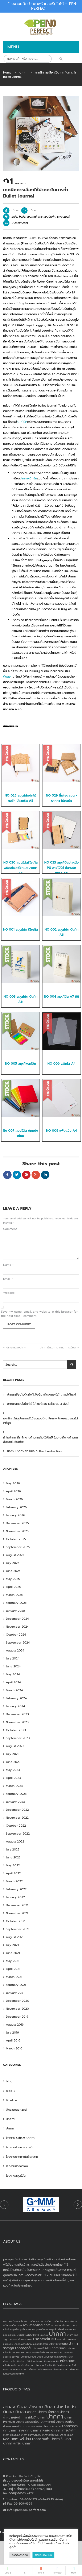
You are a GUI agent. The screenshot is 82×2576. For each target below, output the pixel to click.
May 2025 (13, 1579)
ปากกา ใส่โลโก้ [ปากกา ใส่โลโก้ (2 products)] (66, 2435)
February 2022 (16, 1889)
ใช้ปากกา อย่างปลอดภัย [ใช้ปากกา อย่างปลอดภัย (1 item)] (40, 2369)
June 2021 (13, 1953)
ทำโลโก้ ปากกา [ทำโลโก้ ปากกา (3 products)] (36, 2417)
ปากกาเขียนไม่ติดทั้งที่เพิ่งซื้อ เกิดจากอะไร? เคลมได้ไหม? (41, 1394)
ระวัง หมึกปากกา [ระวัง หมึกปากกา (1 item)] (18, 2361)
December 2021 (17, 1905)
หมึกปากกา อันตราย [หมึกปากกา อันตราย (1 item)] (34, 2365)
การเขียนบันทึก (46, 217)
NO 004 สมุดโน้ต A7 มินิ (61, 996)
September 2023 (18, 1738)
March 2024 (14, 1690)
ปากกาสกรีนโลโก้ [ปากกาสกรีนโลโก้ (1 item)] (41, 2348)
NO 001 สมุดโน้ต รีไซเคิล (20, 929)
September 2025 (18, 1547)
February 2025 (16, 1603)
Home (7, 72)
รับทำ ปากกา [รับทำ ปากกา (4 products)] (51, 2439)
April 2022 (13, 1873)
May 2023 (13, 1770)
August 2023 (15, 1746)
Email (8, 1279)
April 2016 (13, 2040)
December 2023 (17, 1714)
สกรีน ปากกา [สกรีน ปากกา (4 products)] (22, 2443)
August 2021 (15, 1937)
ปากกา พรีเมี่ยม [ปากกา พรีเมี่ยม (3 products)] (65, 2422)
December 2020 (17, 2001)
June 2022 (13, 1857)
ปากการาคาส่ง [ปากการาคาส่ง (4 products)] (40, 2430)
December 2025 (17, 1523)
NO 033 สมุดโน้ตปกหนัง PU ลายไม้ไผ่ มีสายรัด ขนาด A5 (61, 867)
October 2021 (15, 1921)
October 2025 (16, 1539)
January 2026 (15, 1515)
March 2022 (14, 1881)
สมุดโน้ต (22, 422)
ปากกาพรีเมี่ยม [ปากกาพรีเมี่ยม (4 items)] (44, 2339)
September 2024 (18, 1642)
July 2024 (12, 1658)
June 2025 (13, 1571)
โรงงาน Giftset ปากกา (20, 2138)
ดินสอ (7, 676)
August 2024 (15, 1650)
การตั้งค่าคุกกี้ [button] (20, 2555)
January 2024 (15, 1706)
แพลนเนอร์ (63, 217)
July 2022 (12, 1849)
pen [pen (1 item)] (5, 2321)
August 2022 (15, 1841)
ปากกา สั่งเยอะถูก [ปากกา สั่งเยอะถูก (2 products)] (11, 2435)
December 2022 (17, 1810)
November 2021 (17, 1913)
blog (9, 2081)
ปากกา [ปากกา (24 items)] (57, 2333)
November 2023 (17, 1722)
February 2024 (16, 1698)
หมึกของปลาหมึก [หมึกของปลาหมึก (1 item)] (51, 2361)
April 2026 (13, 1491)
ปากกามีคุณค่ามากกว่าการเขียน (59, 1347)
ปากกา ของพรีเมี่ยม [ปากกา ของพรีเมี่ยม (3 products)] (28, 2422)
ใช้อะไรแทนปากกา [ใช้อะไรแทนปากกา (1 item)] (61, 2369)
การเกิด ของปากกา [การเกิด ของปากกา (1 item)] (17, 2321)
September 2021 (17, 1929)
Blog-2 (10, 2091)
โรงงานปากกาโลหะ (17, 2166)
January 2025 (15, 1611)
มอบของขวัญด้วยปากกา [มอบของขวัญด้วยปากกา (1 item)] (55, 2356)
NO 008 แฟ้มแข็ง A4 (61, 1130)
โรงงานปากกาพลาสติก (20, 2147)
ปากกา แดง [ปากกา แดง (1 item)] (56, 2352)
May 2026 (13, 1483)
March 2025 (14, 1595)
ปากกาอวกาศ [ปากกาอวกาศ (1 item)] (18, 2352)
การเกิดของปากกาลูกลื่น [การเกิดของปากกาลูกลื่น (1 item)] (39, 2321)
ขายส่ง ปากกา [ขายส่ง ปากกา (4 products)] (37, 2412)
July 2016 (12, 2032)
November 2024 (17, 1626)
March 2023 (14, 1786)
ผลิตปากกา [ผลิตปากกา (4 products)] (11, 2439)
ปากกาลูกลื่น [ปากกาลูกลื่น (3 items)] (24, 2348)
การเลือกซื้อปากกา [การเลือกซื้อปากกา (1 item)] (60, 2321)
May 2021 (12, 1961)
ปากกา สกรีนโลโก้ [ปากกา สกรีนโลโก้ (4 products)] (63, 2430)
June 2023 (13, 1762)
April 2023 (13, 1778)
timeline (11, 2100)
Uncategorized (16, 2109)
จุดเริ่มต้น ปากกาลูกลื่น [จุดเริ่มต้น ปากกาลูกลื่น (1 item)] (46, 2329)
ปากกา (23, 72)
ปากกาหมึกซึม (28, 478)
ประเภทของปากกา (15, 1347)
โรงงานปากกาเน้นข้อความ (22, 2157)
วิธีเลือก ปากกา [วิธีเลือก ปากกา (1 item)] (34, 2361)
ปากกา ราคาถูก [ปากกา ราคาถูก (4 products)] (18, 2430)
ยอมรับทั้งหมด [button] (43, 2555)
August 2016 (15, 2024)
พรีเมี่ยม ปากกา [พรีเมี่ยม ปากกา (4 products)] (30, 2439)
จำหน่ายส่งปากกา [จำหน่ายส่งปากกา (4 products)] (15, 2417)
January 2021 (15, 1993)
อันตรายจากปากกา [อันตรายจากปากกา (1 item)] (19, 2369)
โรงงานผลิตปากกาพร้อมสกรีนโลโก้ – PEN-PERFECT (42, 6)
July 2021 (12, 1945)
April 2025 (13, 1587)
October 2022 (16, 1825)
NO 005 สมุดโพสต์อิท (20, 1063)
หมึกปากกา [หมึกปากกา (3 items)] (67, 2360)
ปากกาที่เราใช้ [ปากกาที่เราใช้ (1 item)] (14, 2339)
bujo (14, 217)
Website (9, 1293)
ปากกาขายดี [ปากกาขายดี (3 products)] (48, 2422)
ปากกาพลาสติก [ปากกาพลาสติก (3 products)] (33, 2426)
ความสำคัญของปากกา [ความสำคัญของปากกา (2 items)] (36, 2325)
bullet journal (27, 217)
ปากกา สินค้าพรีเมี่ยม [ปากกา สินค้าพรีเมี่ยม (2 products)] (31, 2435)
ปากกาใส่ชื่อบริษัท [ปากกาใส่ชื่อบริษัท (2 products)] (50, 2435)
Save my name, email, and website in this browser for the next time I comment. (39, 1314)
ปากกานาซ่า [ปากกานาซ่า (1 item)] (26, 2339)
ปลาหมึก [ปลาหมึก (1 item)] (44, 2335)
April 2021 (13, 1969)
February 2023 (16, 1794)
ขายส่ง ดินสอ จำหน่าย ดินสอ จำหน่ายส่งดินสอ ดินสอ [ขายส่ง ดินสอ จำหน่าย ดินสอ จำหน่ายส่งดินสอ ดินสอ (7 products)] (39, 2409)
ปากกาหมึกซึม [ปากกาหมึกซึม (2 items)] (58, 2348)
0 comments (15, 223)
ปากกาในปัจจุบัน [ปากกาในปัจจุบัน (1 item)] (28, 2356)
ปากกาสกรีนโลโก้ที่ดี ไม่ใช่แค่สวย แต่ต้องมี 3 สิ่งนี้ (38, 1404)
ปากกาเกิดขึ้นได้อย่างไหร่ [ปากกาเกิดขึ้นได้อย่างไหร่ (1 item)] (37, 2352)
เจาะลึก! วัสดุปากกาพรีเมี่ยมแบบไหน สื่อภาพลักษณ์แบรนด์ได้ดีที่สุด (40, 1420)
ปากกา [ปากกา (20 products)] (54, 2416)
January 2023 (15, 1802)
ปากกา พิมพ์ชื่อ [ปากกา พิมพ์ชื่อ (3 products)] (52, 2426)
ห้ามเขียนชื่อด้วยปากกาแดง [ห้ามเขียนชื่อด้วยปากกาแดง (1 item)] (57, 2365)
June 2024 (13, 1666)
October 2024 (16, 1634)
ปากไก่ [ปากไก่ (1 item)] (40, 2356)
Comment (10, 1229)
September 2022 (18, 1833)
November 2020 (17, 2009)
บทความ (11, 2119)
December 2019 (17, 2016)
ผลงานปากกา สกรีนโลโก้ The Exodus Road (35, 1451)
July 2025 (12, 1563)
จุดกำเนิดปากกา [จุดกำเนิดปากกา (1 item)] (27, 2329)
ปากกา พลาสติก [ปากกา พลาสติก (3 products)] (12, 2426)
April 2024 (13, 1682)
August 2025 (15, 1555)
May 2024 (13, 1674)
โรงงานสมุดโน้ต (16, 2175)
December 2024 (17, 1619)
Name (8, 1265)
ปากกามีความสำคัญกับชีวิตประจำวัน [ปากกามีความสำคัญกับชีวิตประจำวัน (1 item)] (31, 2344)
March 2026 (14, 1499)
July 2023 (12, 1754)
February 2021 (16, 1985)
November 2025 (17, 1531)
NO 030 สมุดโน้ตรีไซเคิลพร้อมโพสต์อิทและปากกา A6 (20, 867)
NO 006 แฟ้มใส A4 (61, 1063)
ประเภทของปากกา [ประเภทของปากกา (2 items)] (28, 2335)
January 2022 (15, 1897)
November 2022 (17, 1817)
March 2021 (14, 1977)
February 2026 (16, 1507)
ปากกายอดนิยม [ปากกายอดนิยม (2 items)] (58, 2344)
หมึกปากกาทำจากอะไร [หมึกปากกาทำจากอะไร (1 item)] (13, 2365)
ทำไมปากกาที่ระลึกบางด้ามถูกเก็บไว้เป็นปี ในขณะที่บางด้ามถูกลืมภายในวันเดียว (40, 1439)
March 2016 (14, 2048)
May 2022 (13, 1865)
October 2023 (16, 1730)
